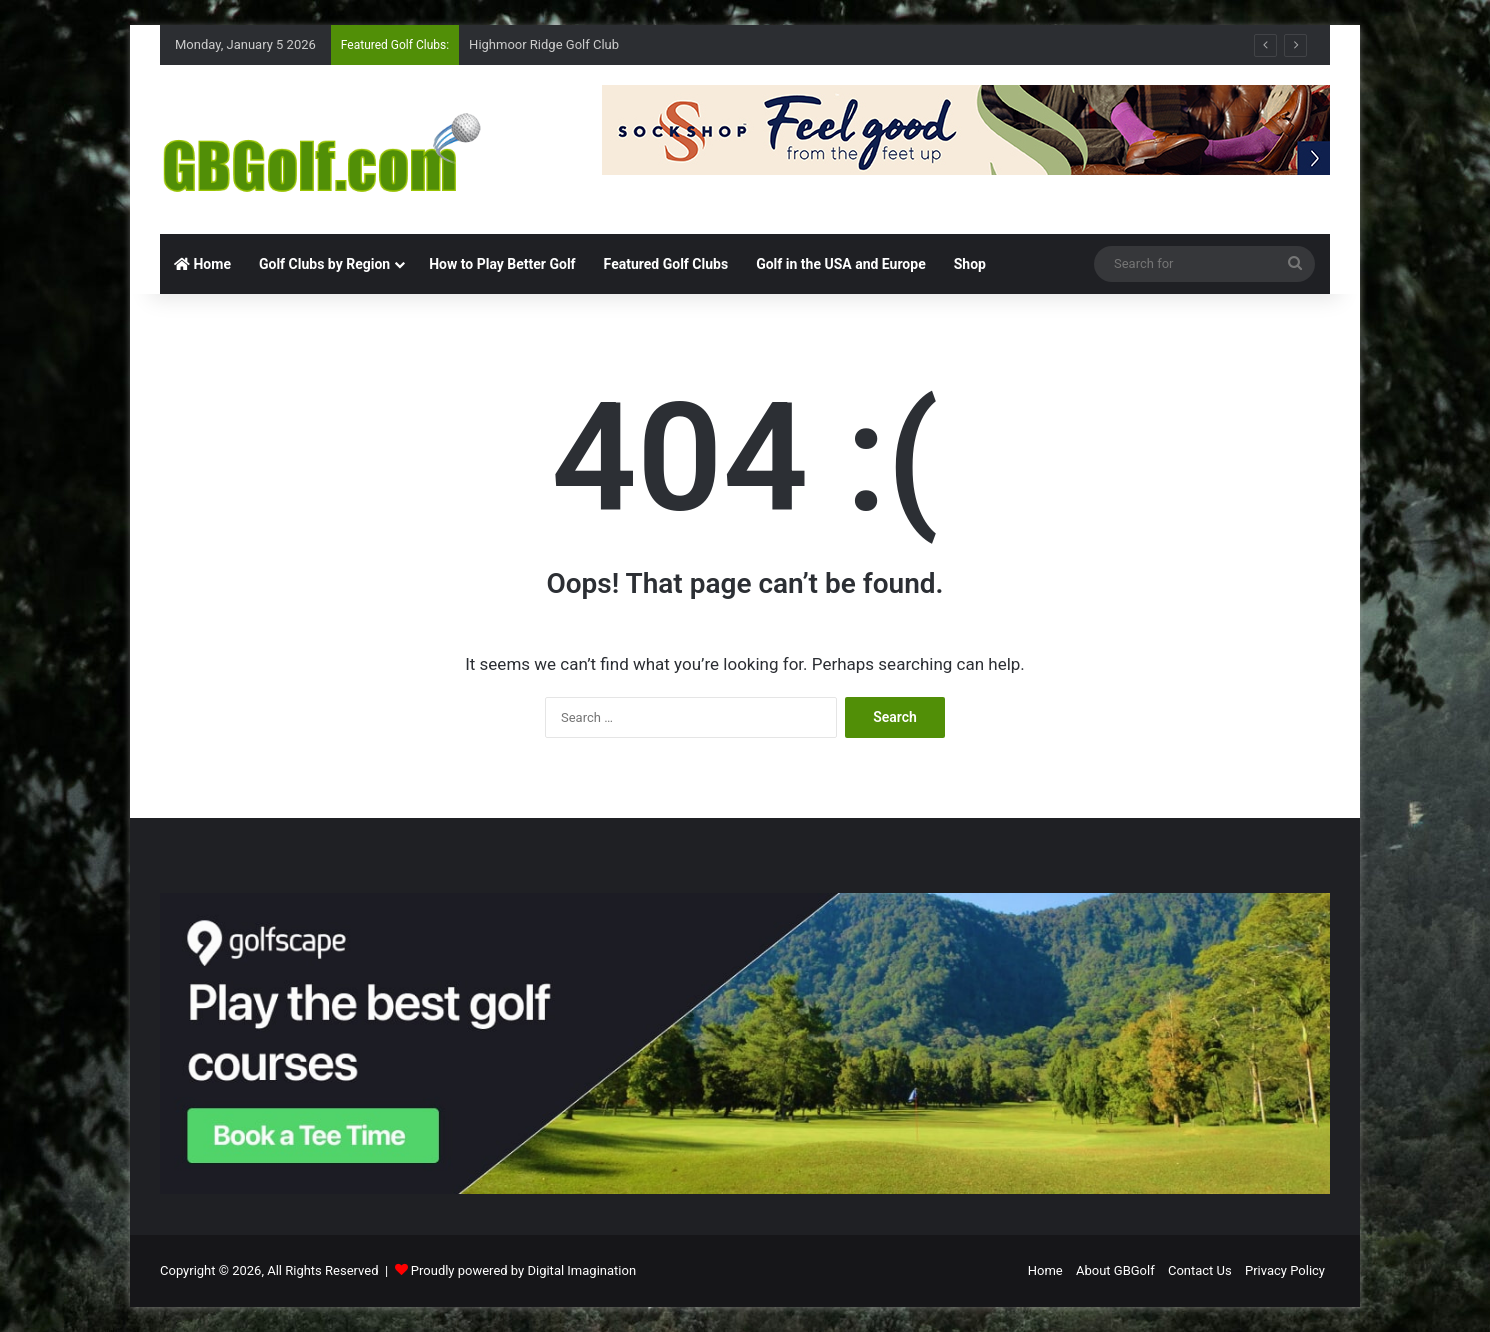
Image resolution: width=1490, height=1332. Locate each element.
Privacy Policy (1285, 1270)
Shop (970, 264)
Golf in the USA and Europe (841, 264)
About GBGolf (1115, 1270)
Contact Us (1200, 1270)
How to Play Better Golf (502, 264)
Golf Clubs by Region (324, 264)
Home (202, 264)
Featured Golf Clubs (666, 264)
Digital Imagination (581, 1270)
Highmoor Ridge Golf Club (544, 44)
